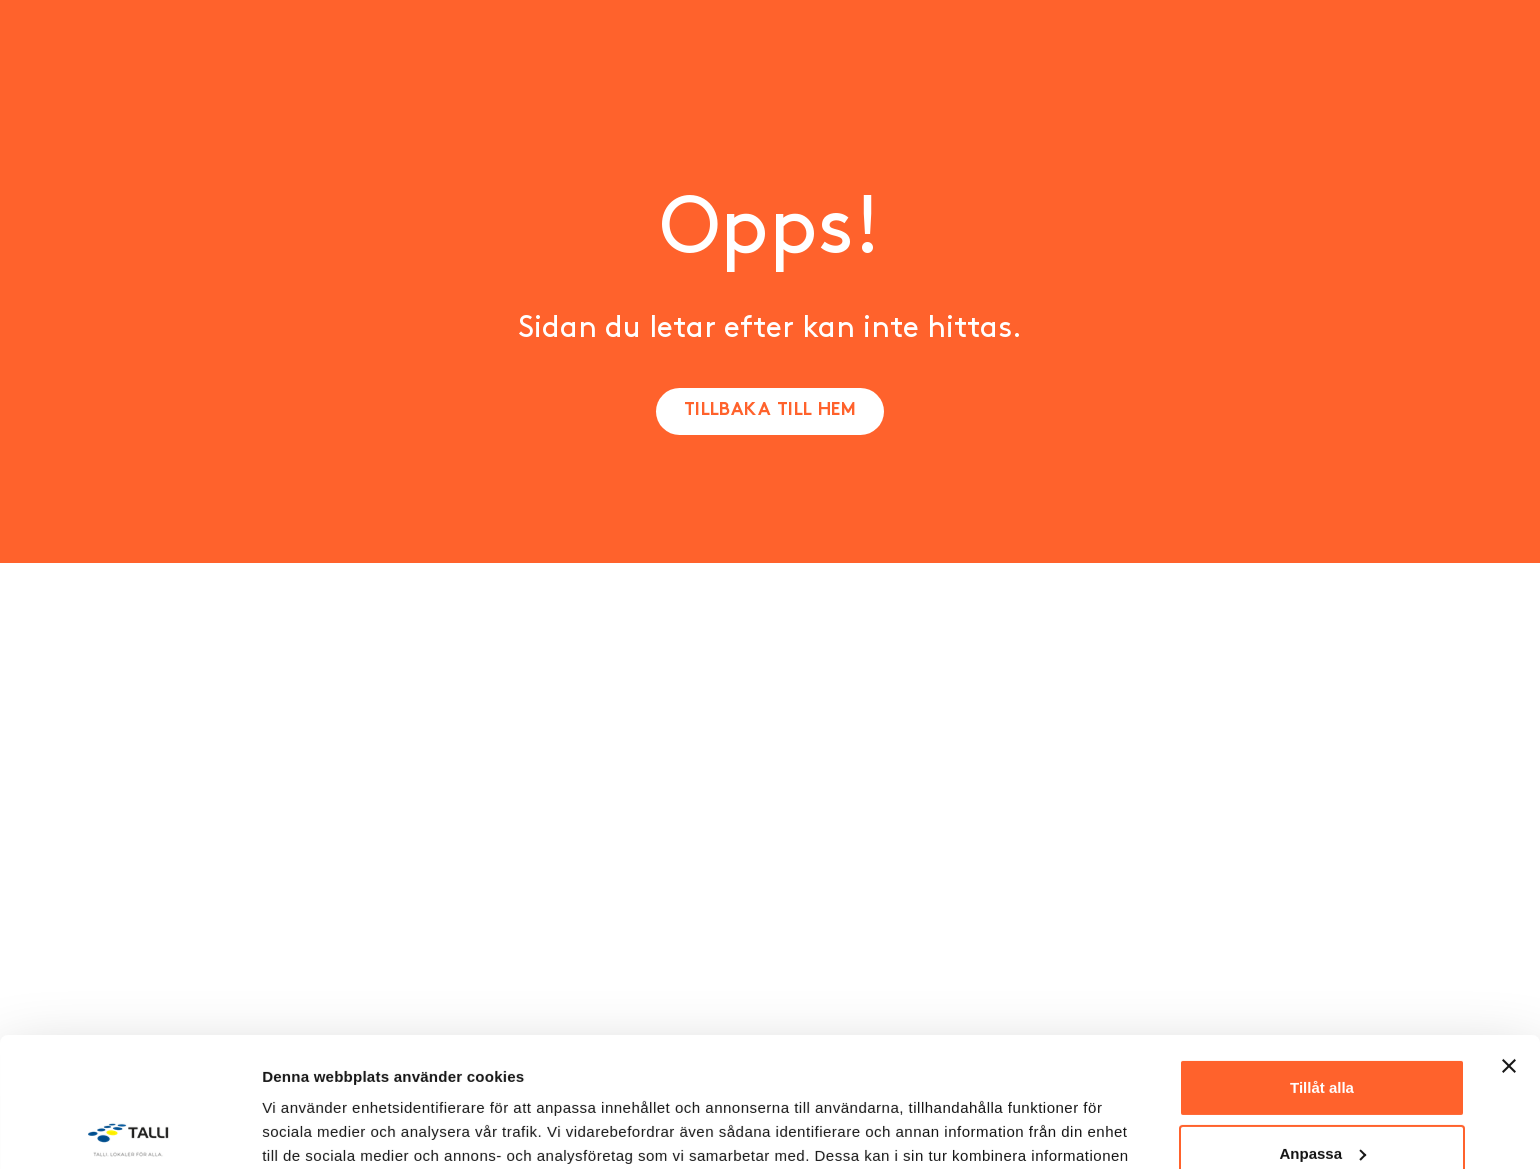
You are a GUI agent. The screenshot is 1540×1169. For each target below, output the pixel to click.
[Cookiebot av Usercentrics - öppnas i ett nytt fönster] (129, 1130)
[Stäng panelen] (1509, 937)
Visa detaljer (306, 1129)
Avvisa (1322, 1089)
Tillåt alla (1322, 958)
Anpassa (1322, 1023)
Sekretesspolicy (385, 1074)
